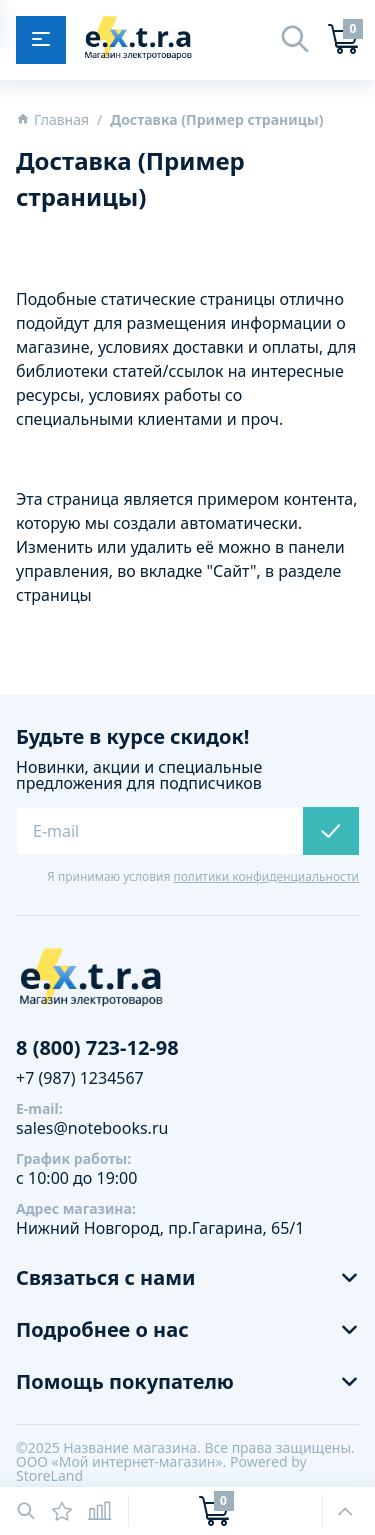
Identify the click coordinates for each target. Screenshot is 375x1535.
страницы (54, 595)
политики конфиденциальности (266, 876)
